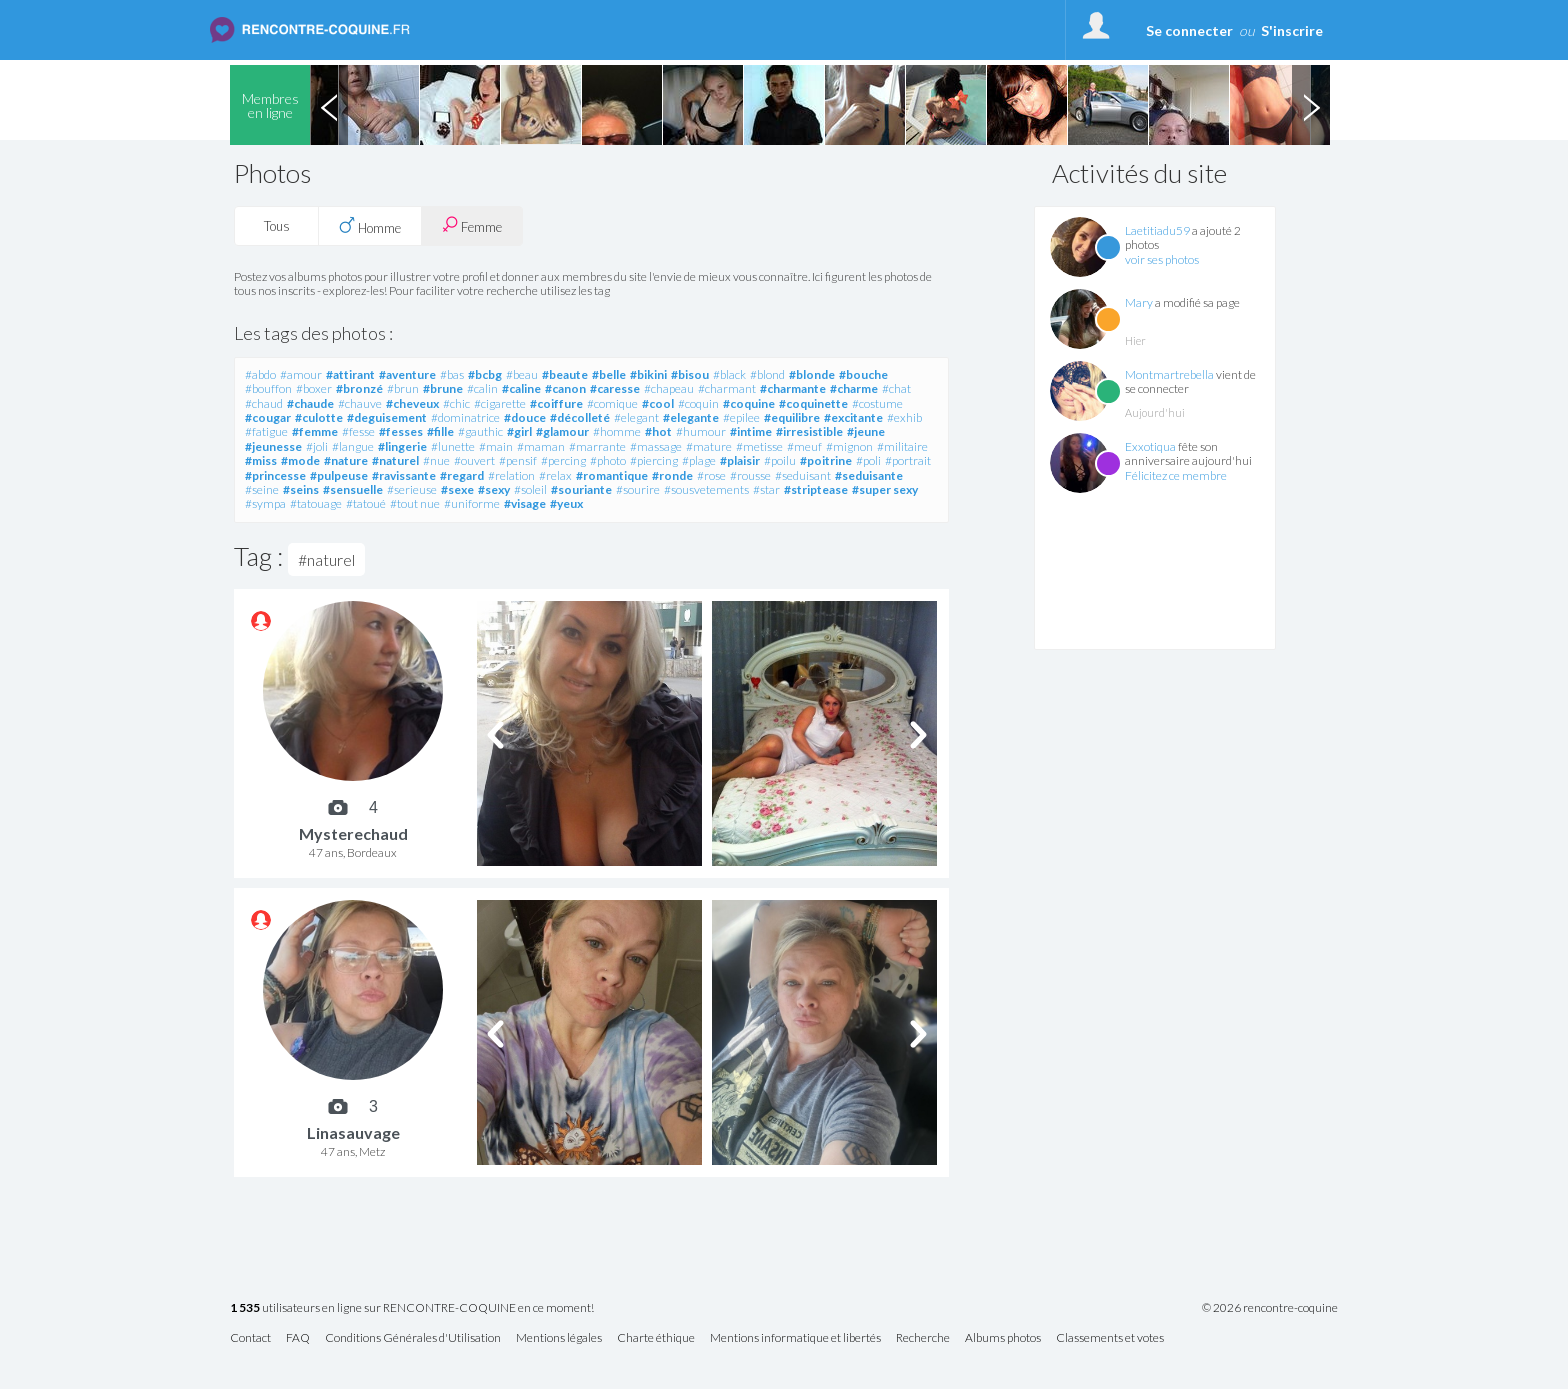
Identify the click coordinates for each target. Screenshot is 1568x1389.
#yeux (566, 503)
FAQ (298, 1338)
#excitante (853, 417)
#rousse (750, 475)
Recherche (923, 1338)
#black (729, 374)
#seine (262, 489)
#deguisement (387, 417)
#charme (854, 388)
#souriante (581, 489)
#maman (541, 446)
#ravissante (404, 475)
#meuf (804, 446)
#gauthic (480, 431)
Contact (250, 1338)
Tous (277, 226)
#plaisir (740, 460)
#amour (301, 374)
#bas (452, 374)
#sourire (638, 489)
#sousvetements (706, 489)
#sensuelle (353, 489)
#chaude (310, 403)
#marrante (597, 446)
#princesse (275, 475)
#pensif (518, 460)
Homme (370, 226)
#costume (877, 403)
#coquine (749, 403)
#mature (709, 446)
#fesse (358, 431)
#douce (525, 417)
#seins (301, 489)
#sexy (494, 489)
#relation (511, 475)
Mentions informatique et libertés (795, 1338)
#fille (440, 431)
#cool (658, 403)
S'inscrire (1292, 30)
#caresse (615, 388)
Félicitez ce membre (1176, 475)
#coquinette (813, 403)
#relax (555, 475)
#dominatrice (465, 417)
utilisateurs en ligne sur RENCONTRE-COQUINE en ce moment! (412, 1308)
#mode (300, 460)
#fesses (401, 431)
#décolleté (580, 417)
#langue (353, 446)
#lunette (453, 446)
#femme (315, 431)
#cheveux (412, 403)
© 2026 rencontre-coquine (1270, 1308)
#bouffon (268, 388)
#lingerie (402, 446)
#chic (456, 403)
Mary (1139, 302)
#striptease (816, 489)
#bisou (690, 374)
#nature (346, 460)
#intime (751, 431)
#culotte (319, 417)
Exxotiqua (1150, 446)
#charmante (793, 388)
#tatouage (316, 503)
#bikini (648, 374)
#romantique (612, 475)
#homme (617, 431)
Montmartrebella (1169, 374)
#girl (519, 431)
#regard (462, 475)
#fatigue (266, 431)
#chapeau (669, 388)
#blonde (812, 374)
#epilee (741, 417)
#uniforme (472, 503)
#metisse (759, 446)
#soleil (530, 489)
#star (766, 489)
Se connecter (1189, 30)
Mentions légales (559, 1338)
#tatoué (366, 503)
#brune (443, 388)
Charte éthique (656, 1338)
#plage (699, 460)
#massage (656, 446)
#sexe (457, 489)
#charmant (727, 388)
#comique (612, 403)
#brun (403, 388)
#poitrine (826, 460)
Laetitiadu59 (1157, 230)
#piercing (654, 460)
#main (496, 446)
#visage (525, 503)
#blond (767, 374)
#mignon (849, 446)
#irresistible (809, 431)
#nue (436, 460)
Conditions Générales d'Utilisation (413, 1338)
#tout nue (415, 503)
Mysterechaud (353, 833)
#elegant (636, 417)
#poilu (780, 460)
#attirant (350, 374)
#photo (608, 460)
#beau (522, 374)
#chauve (360, 403)
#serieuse (412, 489)
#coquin (698, 403)
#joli (317, 446)
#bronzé (359, 388)
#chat (896, 388)
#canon (565, 388)
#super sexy (885, 489)
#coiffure (556, 403)
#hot (658, 431)
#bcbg (485, 374)
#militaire (902, 446)
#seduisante (869, 475)
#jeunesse (273, 446)
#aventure (407, 374)
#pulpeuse (339, 475)
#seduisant (803, 475)
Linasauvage (353, 1132)
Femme (472, 225)
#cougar (268, 417)
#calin (482, 388)
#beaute (565, 374)
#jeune (866, 431)
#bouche (863, 374)
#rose (711, 475)
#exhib (904, 417)
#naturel (395, 460)
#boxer (314, 388)
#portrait (908, 460)
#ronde (672, 475)
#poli (868, 460)
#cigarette (500, 403)
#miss (261, 460)
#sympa (265, 503)
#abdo (260, 374)
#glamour (562, 431)
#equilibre (792, 417)
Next (1311, 105)
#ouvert (474, 460)
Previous (329, 105)
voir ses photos (1162, 259)
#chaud (264, 403)
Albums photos (1003, 1338)
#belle (609, 374)
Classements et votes (1110, 1338)
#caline (521, 388)
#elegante (691, 417)
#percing (563, 460)
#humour (701, 431)
